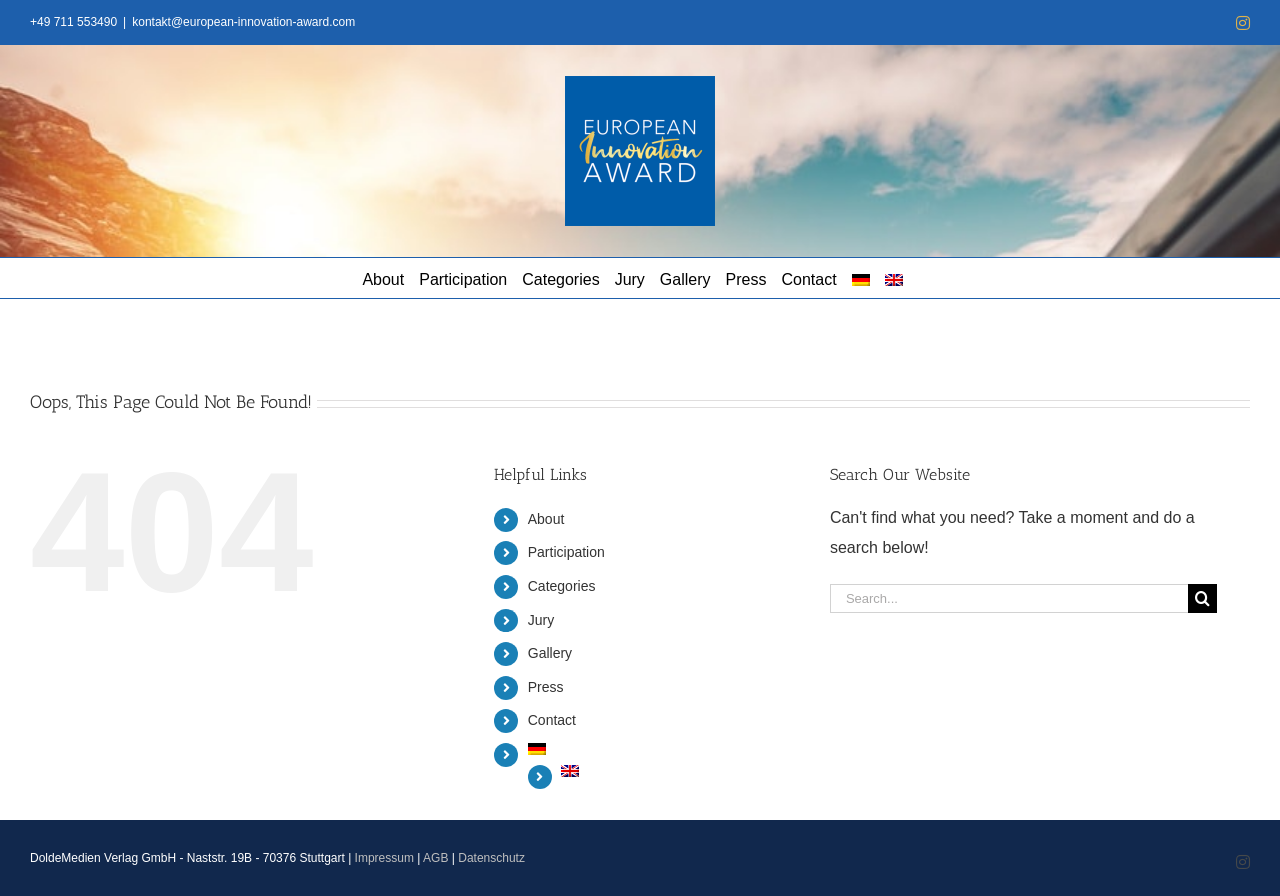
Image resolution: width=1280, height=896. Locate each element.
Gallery (550, 653)
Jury (541, 620)
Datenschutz (491, 858)
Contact (552, 720)
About (546, 519)
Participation (566, 552)
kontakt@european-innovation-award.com (243, 22)
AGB (435, 858)
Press (546, 687)
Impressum (384, 858)
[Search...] (1009, 598)
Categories (562, 586)
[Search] (1202, 598)
